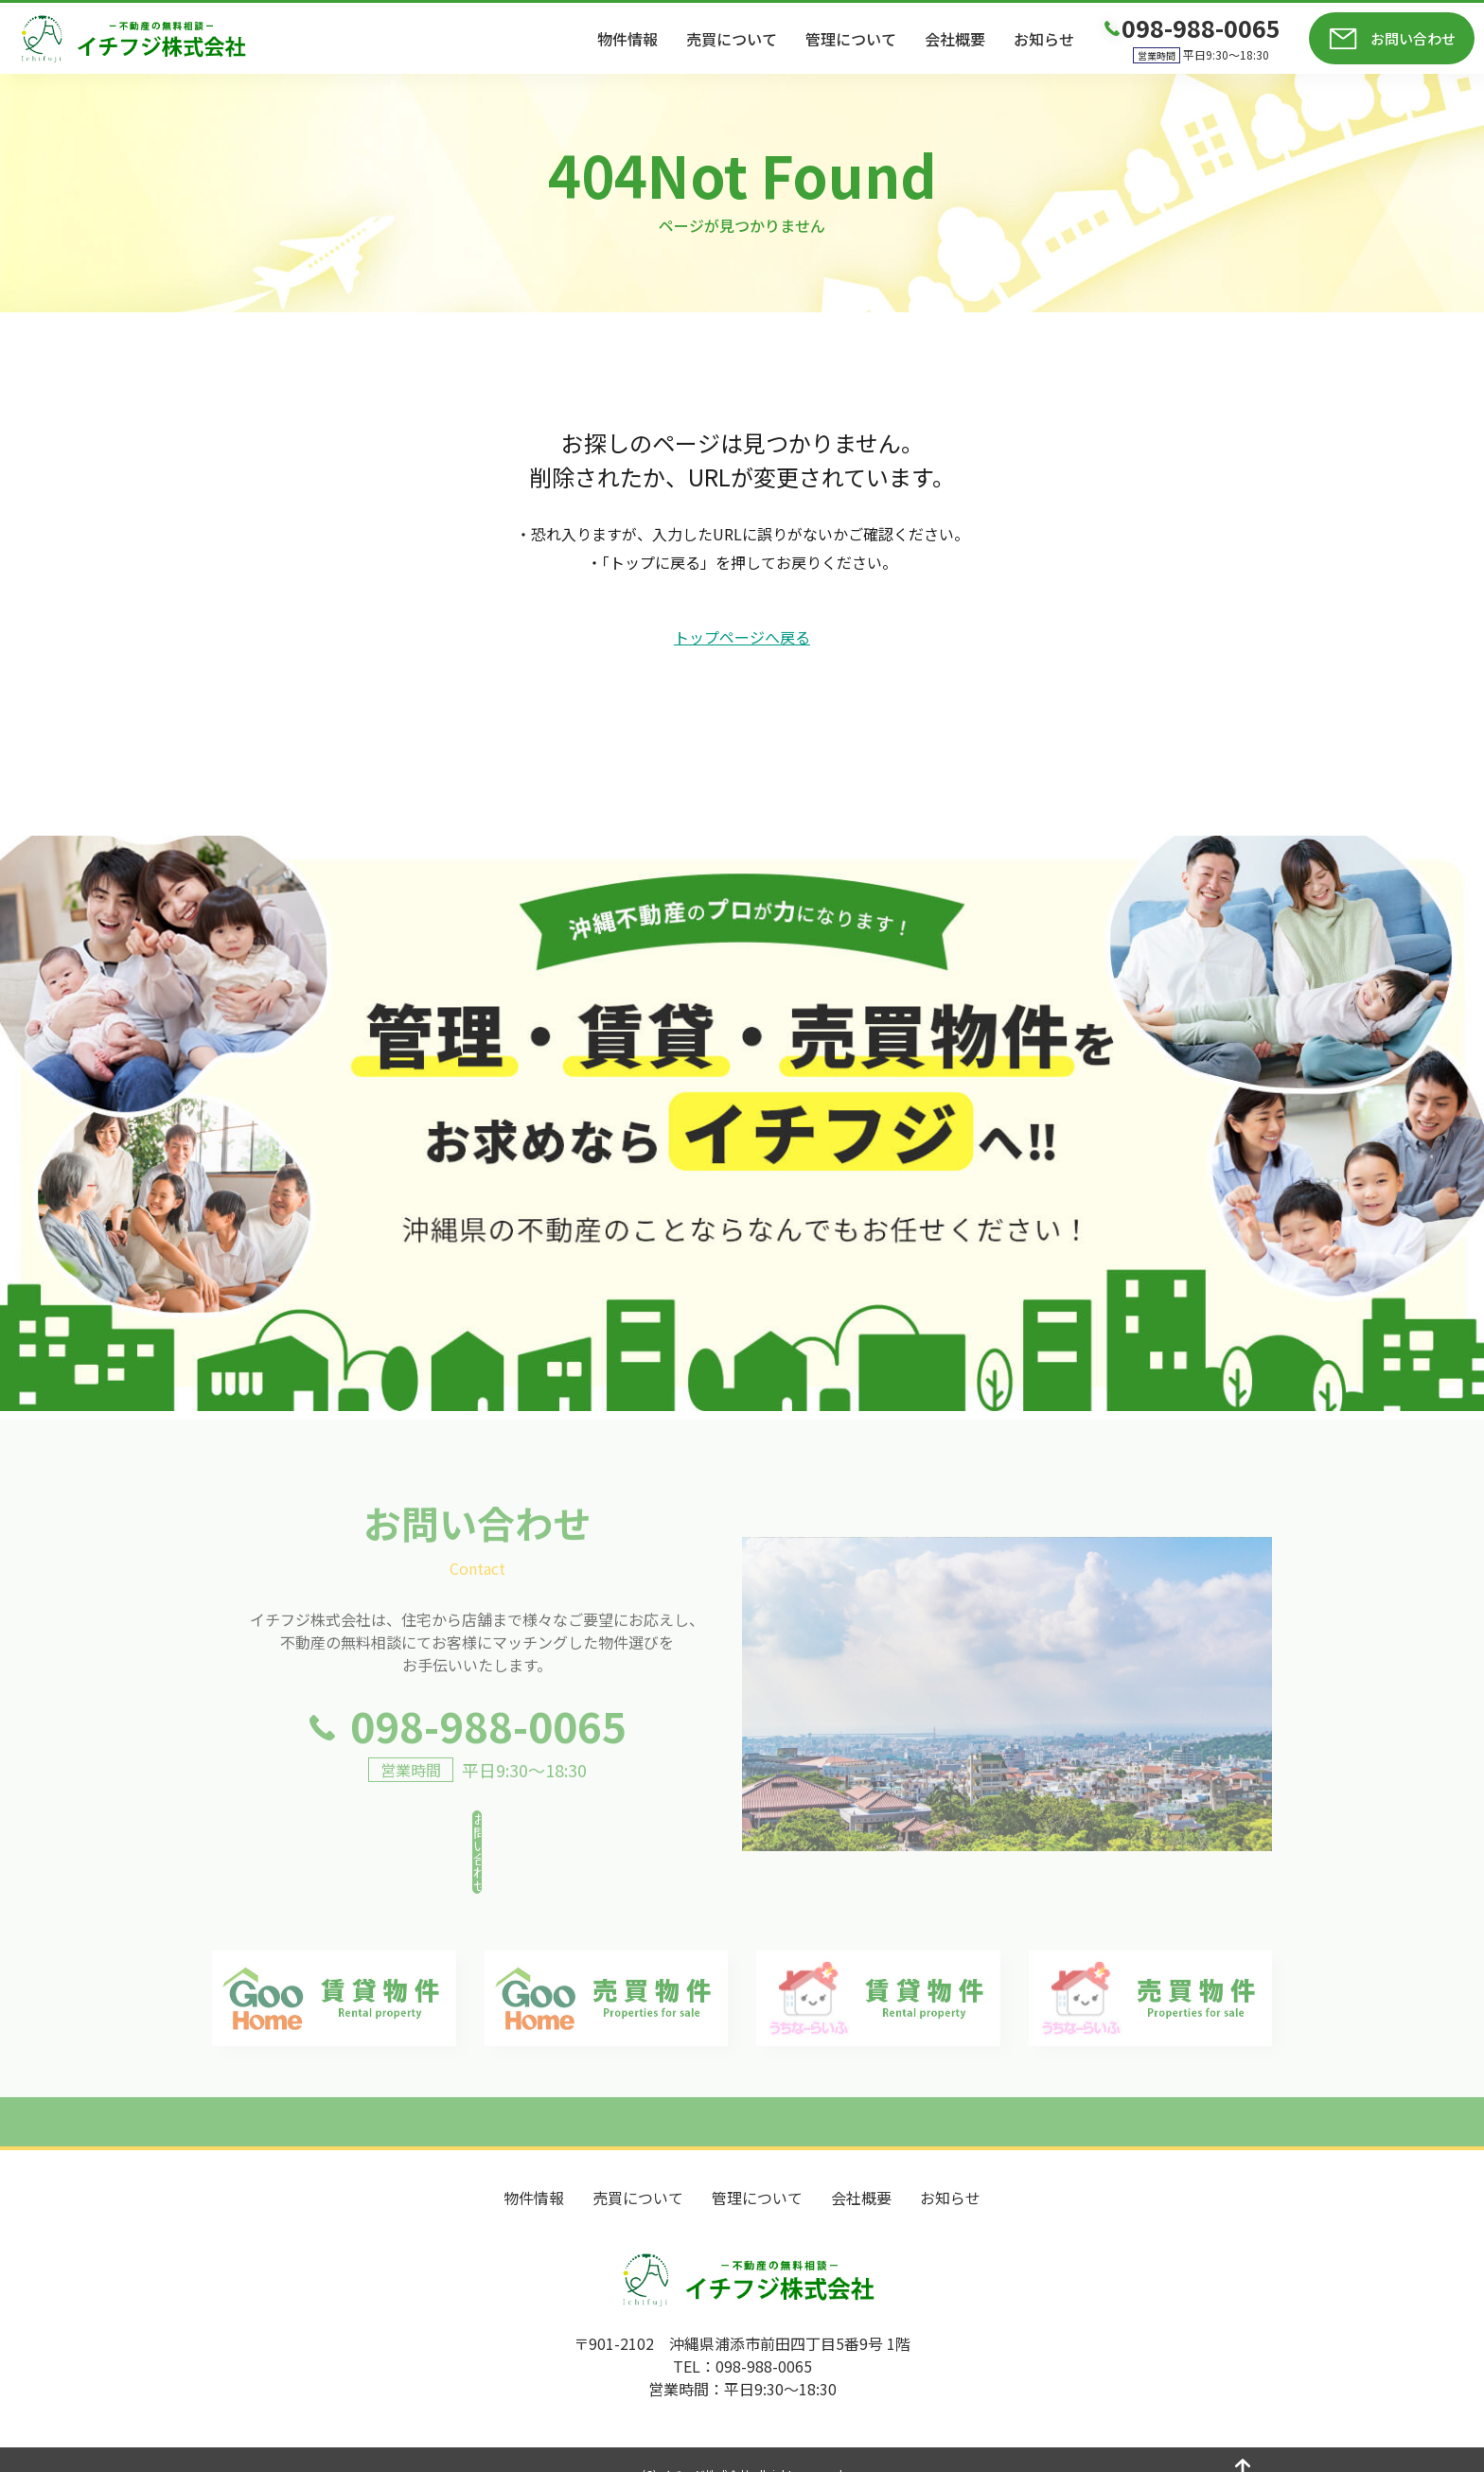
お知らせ (1044, 38)
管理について (850, 38)
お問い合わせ (1413, 38)
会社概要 (955, 38)
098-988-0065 (488, 1762)
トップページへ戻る (742, 637)
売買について (731, 38)
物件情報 (627, 38)
